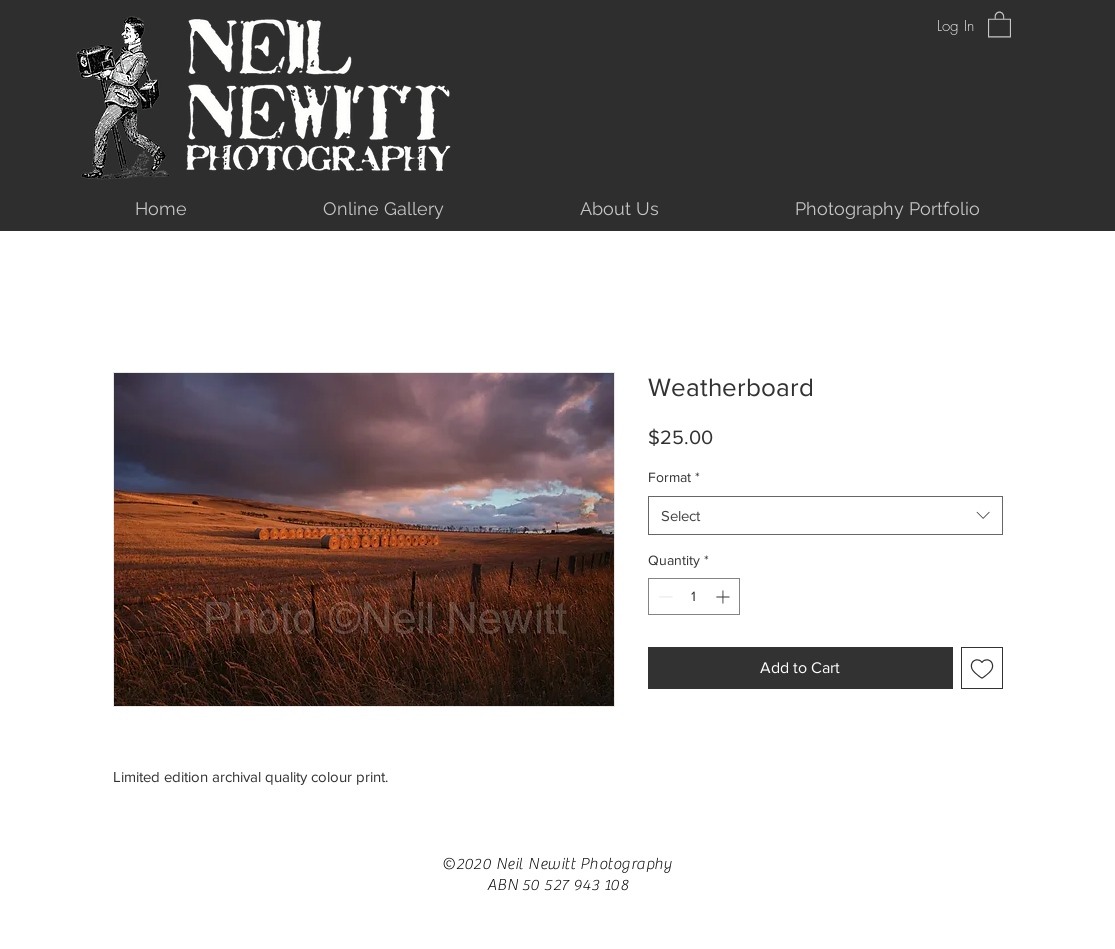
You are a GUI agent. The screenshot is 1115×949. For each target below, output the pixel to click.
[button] (999, 23)
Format (674, 477)
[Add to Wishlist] (982, 668)
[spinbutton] (694, 596)
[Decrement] (663, 596)
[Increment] (724, 596)
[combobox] (825, 515)
